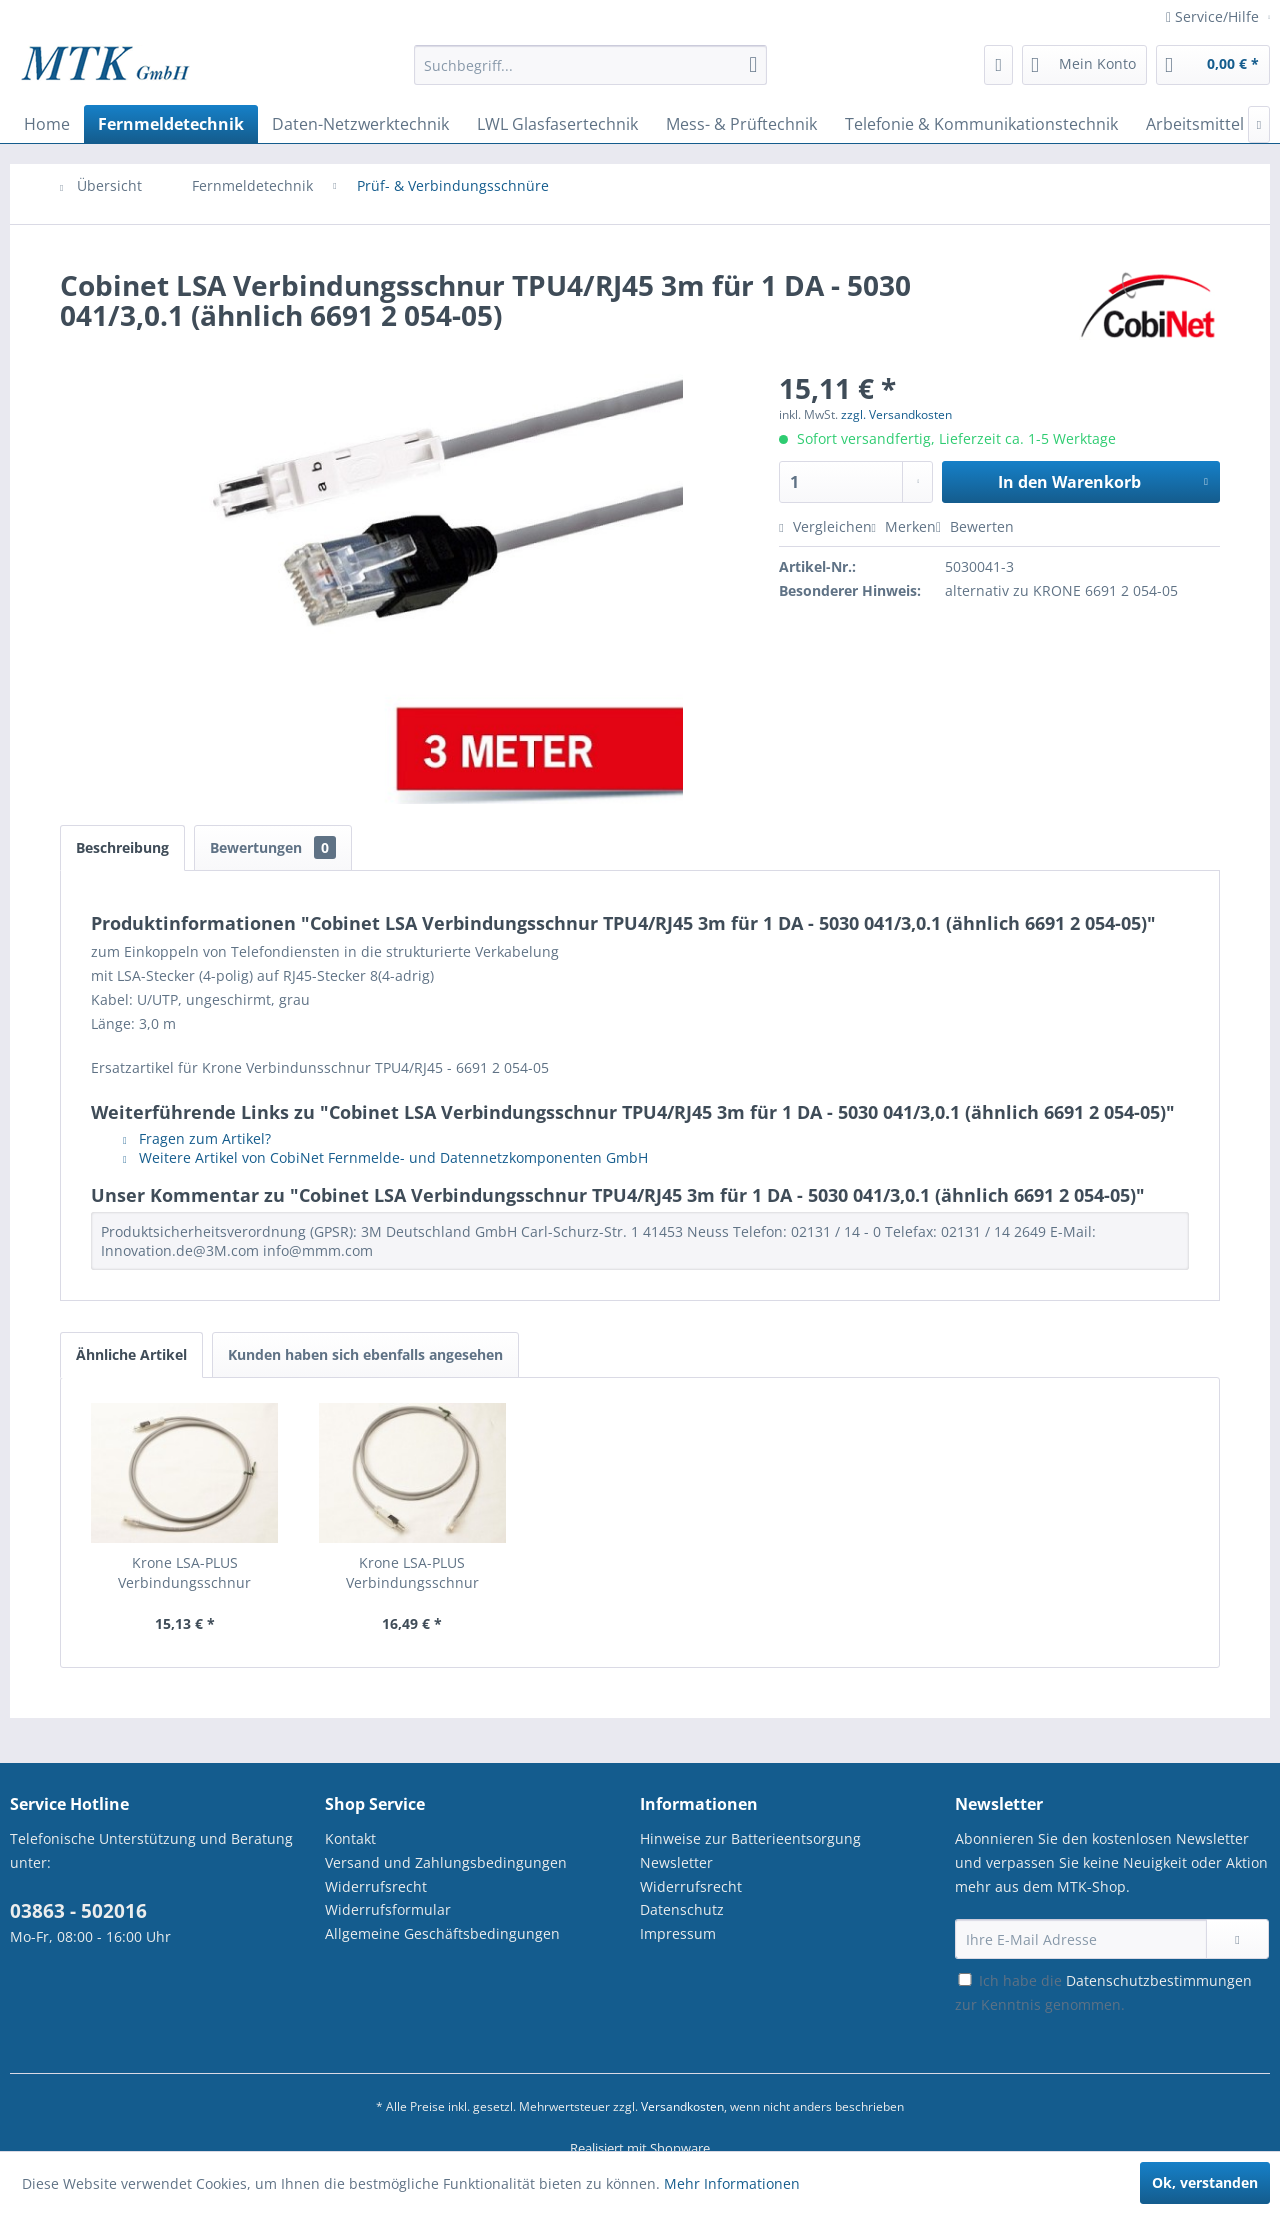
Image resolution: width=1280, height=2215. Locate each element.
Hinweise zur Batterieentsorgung (750, 1838)
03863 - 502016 (78, 1911)
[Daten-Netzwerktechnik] (360, 124)
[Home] (47, 124)
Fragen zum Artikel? (197, 1138)
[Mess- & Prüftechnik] (741, 124)
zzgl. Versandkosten (896, 414)
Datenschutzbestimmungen (1159, 1980)
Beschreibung (122, 847)
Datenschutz (682, 1909)
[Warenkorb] (1213, 65)
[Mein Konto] (1084, 65)
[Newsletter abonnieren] (1237, 1939)
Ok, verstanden (1205, 2182)
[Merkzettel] (998, 65)
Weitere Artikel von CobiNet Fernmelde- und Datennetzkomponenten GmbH (385, 1157)
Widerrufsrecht (376, 1886)
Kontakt (350, 1838)
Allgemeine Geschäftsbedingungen (442, 1933)
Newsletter (676, 1862)
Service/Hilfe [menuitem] (1214, 16)
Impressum (678, 1933)
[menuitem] (590, 74)
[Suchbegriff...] (590, 65)
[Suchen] (753, 65)
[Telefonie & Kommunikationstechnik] (981, 124)
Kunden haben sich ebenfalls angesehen (365, 1354)
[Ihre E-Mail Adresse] (1081, 1939)
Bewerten (975, 526)
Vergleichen (825, 526)
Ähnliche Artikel (131, 1354)
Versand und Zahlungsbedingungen (446, 1862)
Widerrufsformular (388, 1909)
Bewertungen (273, 847)
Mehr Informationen (732, 2183)
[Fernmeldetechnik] (171, 124)
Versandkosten (682, 2106)
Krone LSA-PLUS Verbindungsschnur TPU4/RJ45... (184, 1573)
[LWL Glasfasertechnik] (557, 124)
